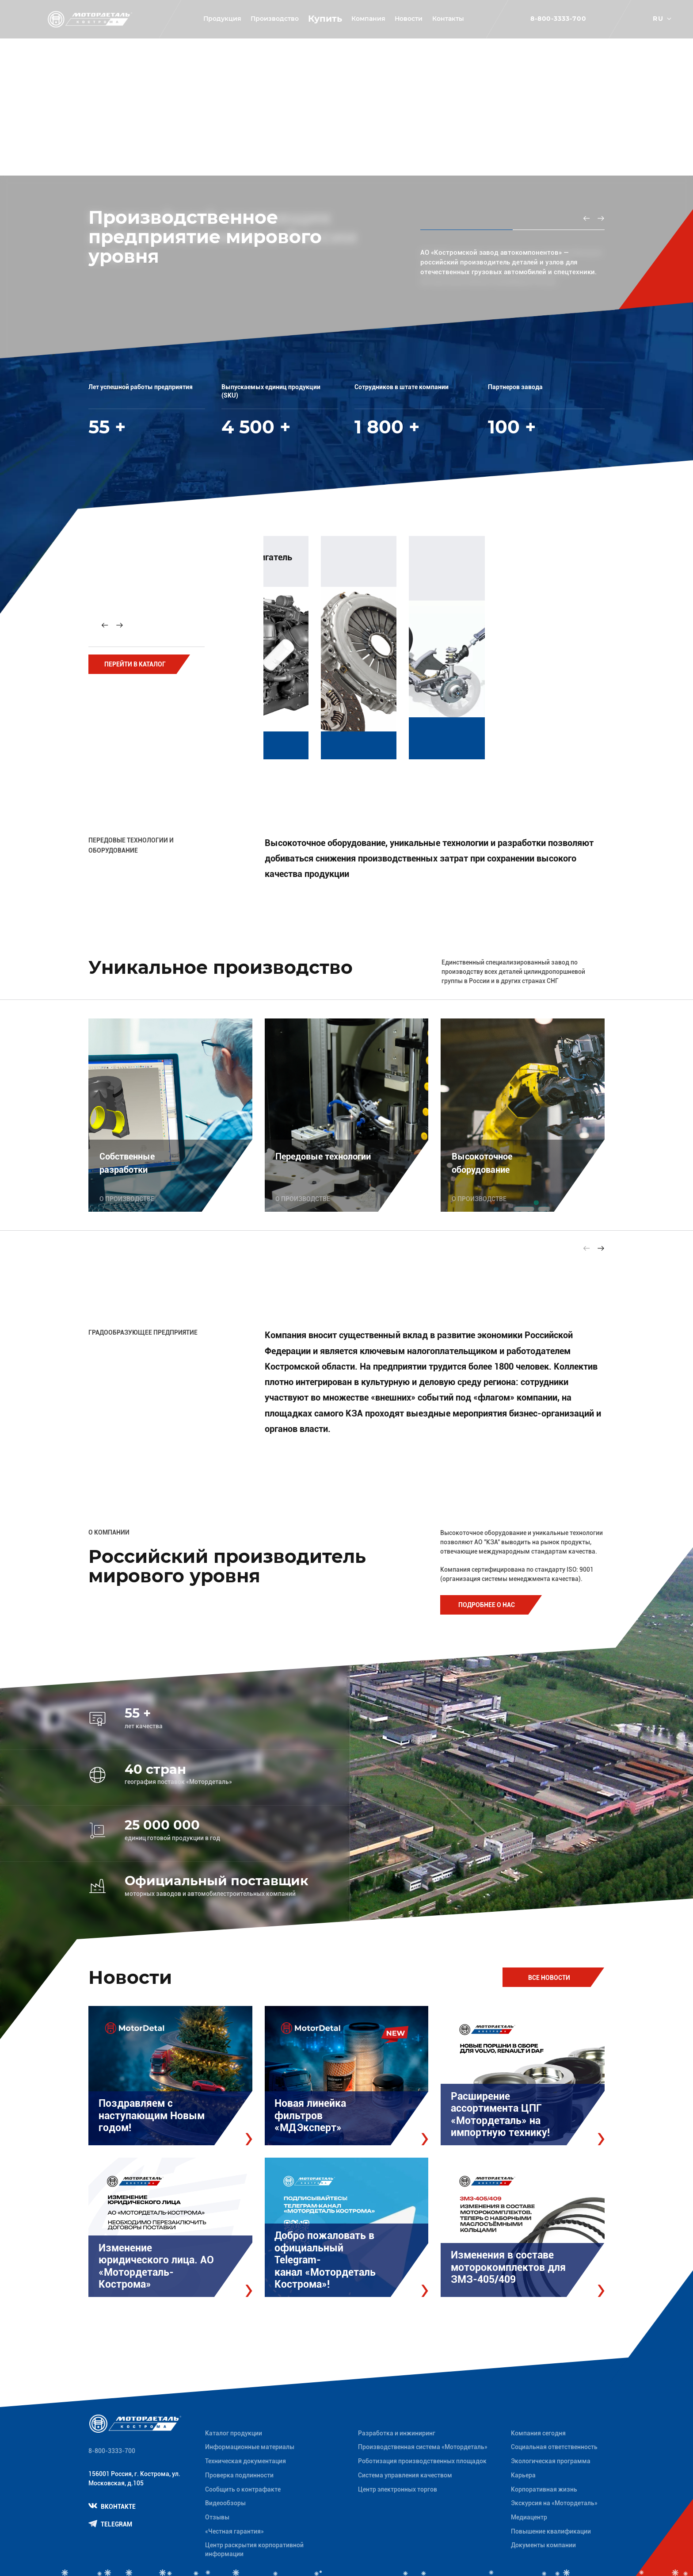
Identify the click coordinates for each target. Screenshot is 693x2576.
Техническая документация (245, 2461)
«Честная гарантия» (234, 2531)
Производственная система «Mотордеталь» (422, 2446)
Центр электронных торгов (397, 2489)
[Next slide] (119, 624)
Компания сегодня (538, 2433)
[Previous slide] (586, 218)
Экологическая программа (550, 2461)
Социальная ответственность (554, 2446)
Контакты (448, 18)
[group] (367, 643)
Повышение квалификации (551, 2531)
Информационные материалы (249, 2446)
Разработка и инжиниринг (396, 2433)
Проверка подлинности (239, 2475)
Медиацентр (529, 2517)
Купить (325, 18)
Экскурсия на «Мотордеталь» (554, 2503)
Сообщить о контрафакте (243, 2489)
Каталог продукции (233, 2433)
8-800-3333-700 (558, 19)
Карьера (523, 2475)
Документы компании (543, 2545)
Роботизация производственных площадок (422, 2461)
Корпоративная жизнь (544, 2489)
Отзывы (217, 2517)
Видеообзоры (225, 2503)
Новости (409, 18)
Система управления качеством (405, 2475)
